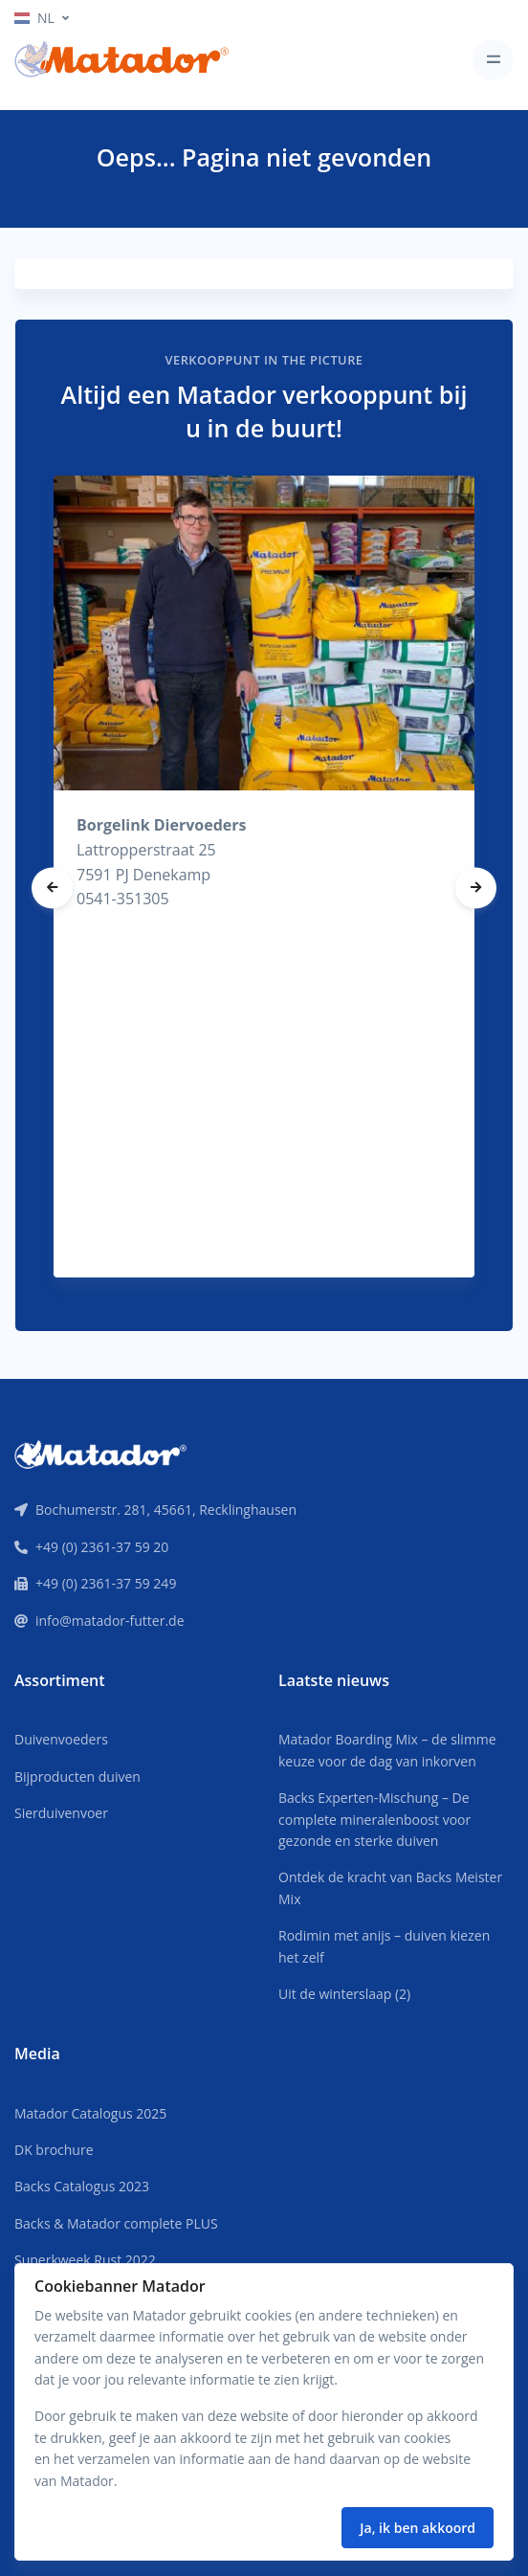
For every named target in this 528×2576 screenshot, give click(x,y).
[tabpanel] (264, 876)
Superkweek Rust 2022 (85, 2260)
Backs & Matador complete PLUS (116, 2223)
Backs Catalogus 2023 (81, 2186)
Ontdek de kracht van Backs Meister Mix (390, 1887)
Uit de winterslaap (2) (344, 1994)
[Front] (100, 1452)
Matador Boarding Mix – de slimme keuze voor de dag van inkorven (387, 1749)
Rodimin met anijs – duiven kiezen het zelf (384, 1945)
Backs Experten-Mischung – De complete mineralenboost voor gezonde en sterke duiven (374, 1819)
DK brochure (54, 2150)
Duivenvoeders (61, 1739)
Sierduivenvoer (61, 1813)
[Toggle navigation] (493, 59)
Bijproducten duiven (77, 1776)
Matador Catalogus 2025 (90, 2113)
